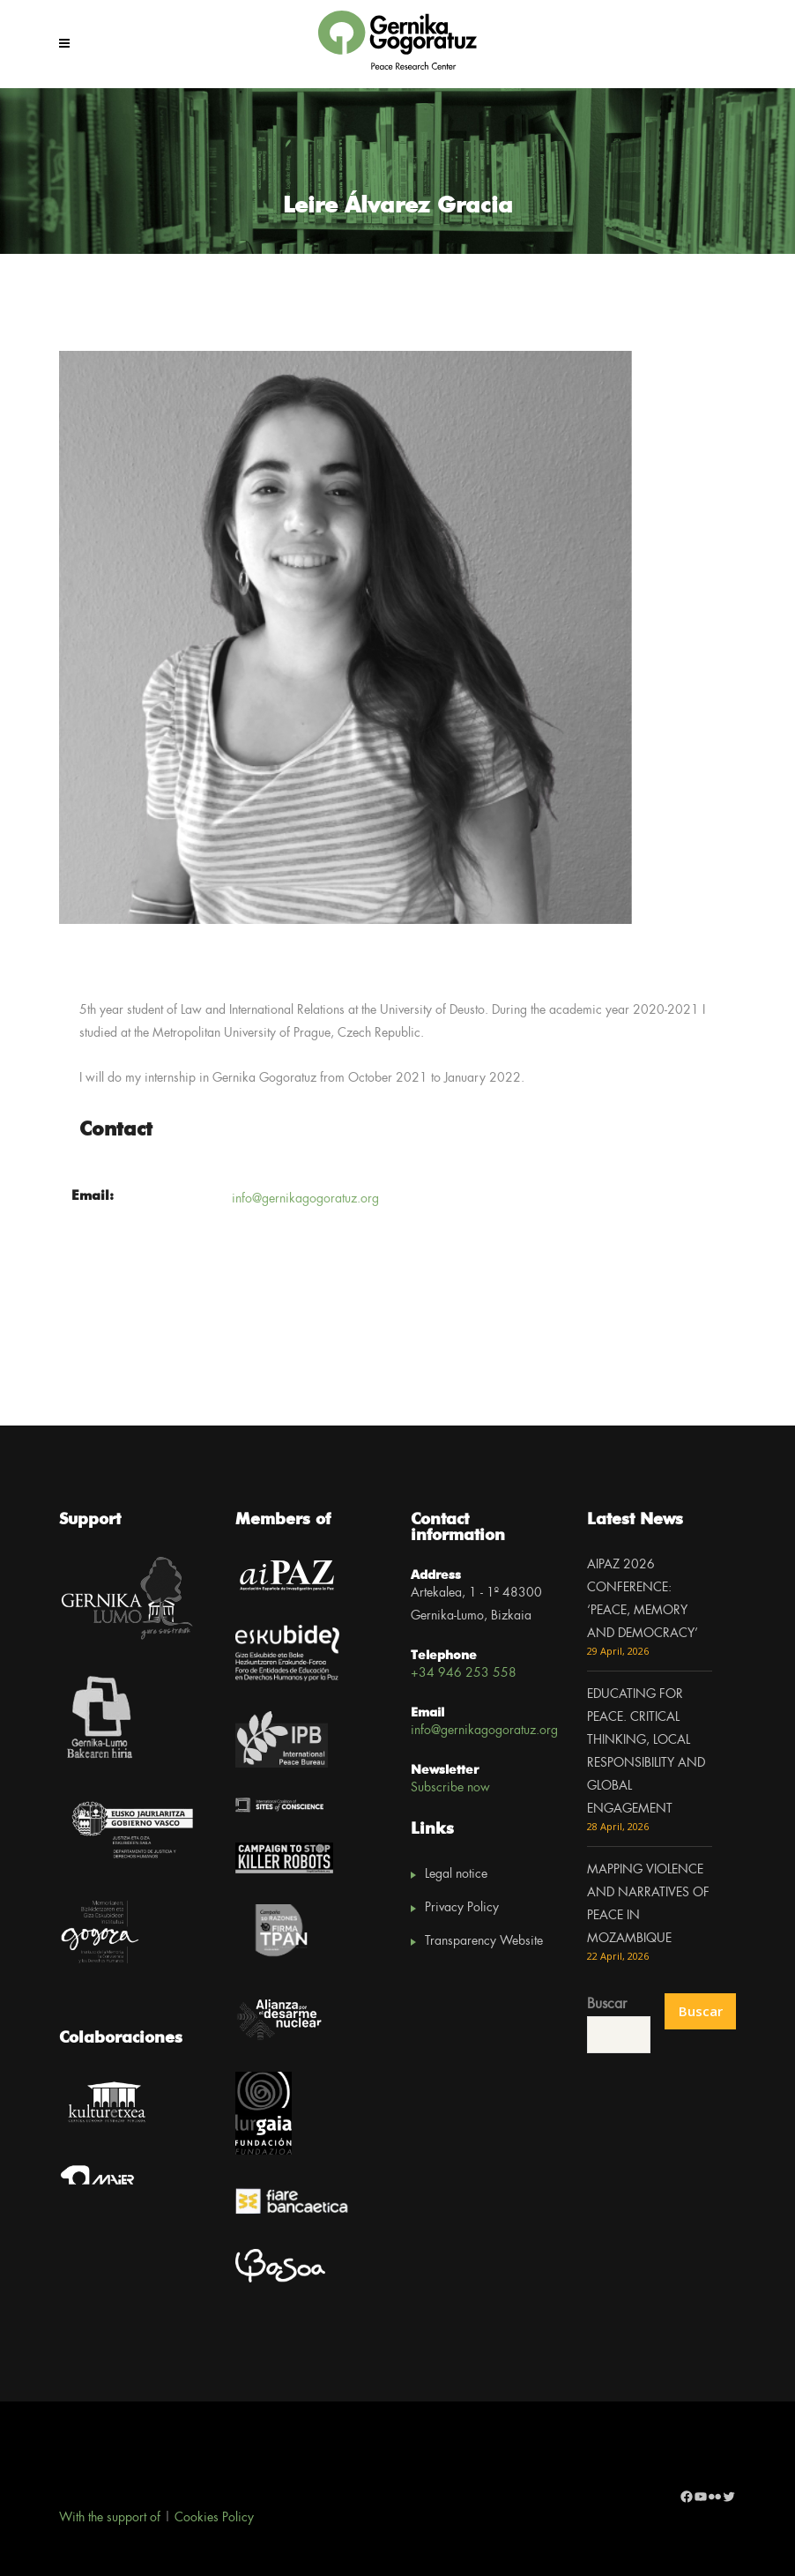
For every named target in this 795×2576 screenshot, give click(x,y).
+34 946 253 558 (463, 1673)
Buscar (607, 2004)
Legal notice (456, 1874)
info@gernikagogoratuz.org (305, 1199)
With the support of (109, 2518)
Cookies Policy (214, 2518)
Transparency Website (484, 1941)
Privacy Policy (462, 1908)
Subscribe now (450, 1788)
